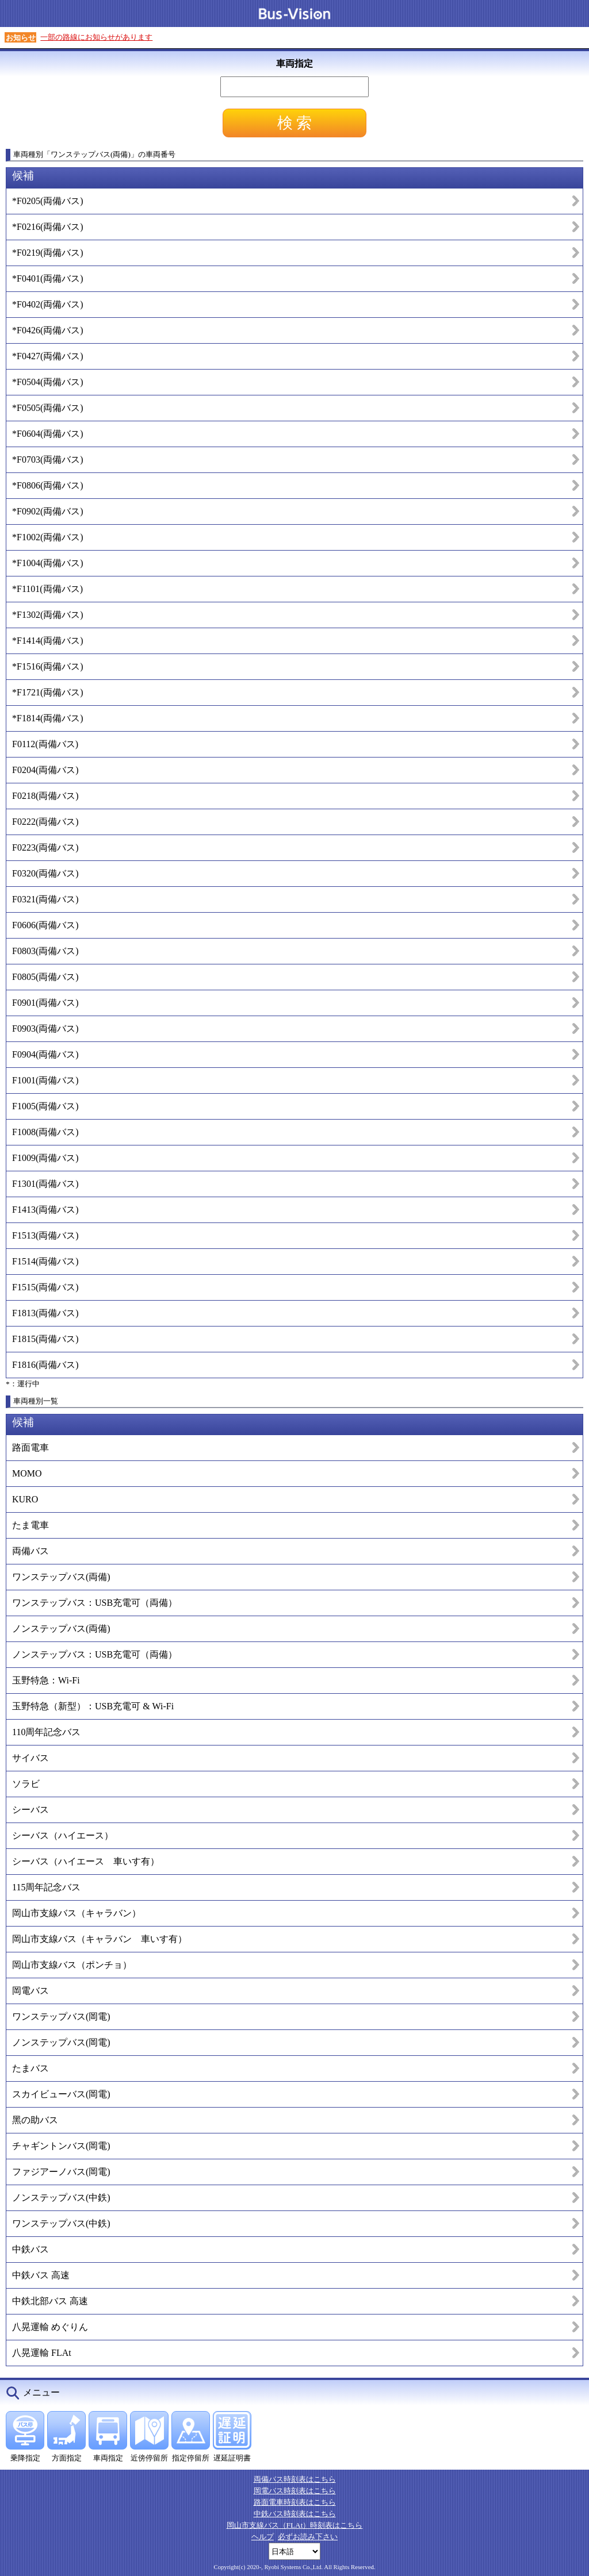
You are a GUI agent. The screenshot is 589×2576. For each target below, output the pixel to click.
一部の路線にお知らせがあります (96, 37)
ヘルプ (262, 2536)
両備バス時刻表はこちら (295, 2479)
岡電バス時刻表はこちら (295, 2490)
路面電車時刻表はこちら (295, 2502)
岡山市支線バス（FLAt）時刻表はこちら (295, 2525)
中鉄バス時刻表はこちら (295, 2513)
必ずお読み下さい (308, 2536)
